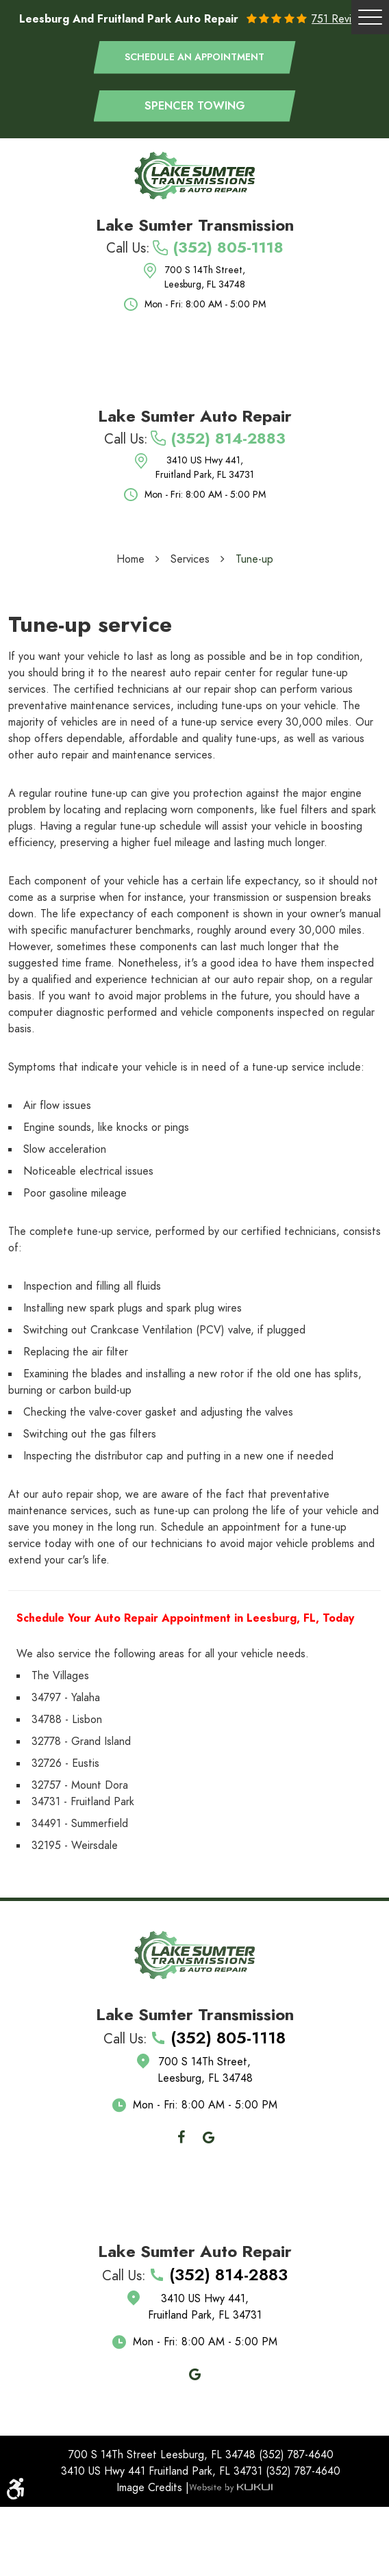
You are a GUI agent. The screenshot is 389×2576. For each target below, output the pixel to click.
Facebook (180, 2137)
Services (190, 559)
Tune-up (254, 559)
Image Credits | (152, 2487)
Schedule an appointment (194, 57)
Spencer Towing (195, 106)
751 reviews (341, 19)
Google (208, 2137)
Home (130, 559)
